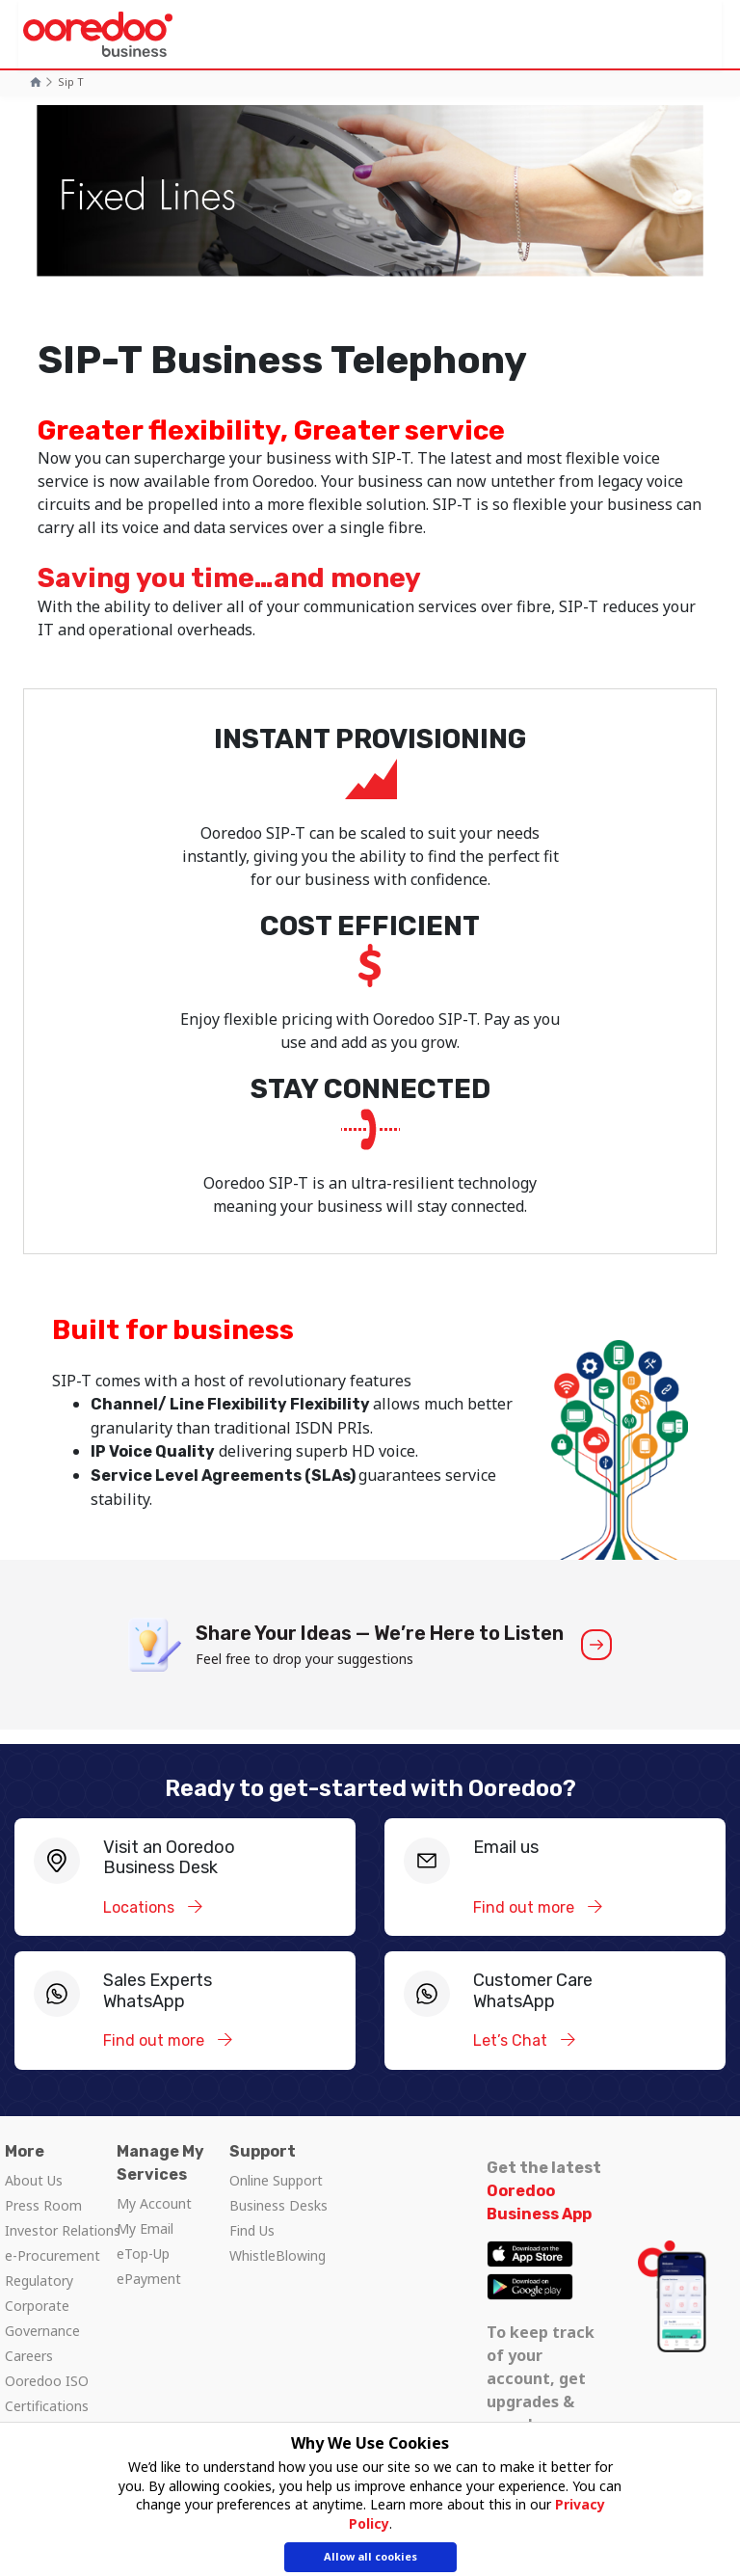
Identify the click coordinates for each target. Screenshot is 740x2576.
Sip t (71, 81)
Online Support (276, 2180)
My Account (154, 2203)
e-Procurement (52, 2255)
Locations (140, 1907)
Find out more (525, 1907)
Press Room (43, 2205)
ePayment (149, 2278)
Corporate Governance (42, 2318)
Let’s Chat (512, 2040)
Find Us (252, 2230)
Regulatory (39, 2280)
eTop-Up (143, 2253)
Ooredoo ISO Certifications (47, 2393)
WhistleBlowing (277, 2255)
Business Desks (278, 2205)
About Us (34, 2180)
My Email (145, 2228)
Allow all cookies (370, 2557)
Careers (29, 2356)
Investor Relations (62, 2230)
